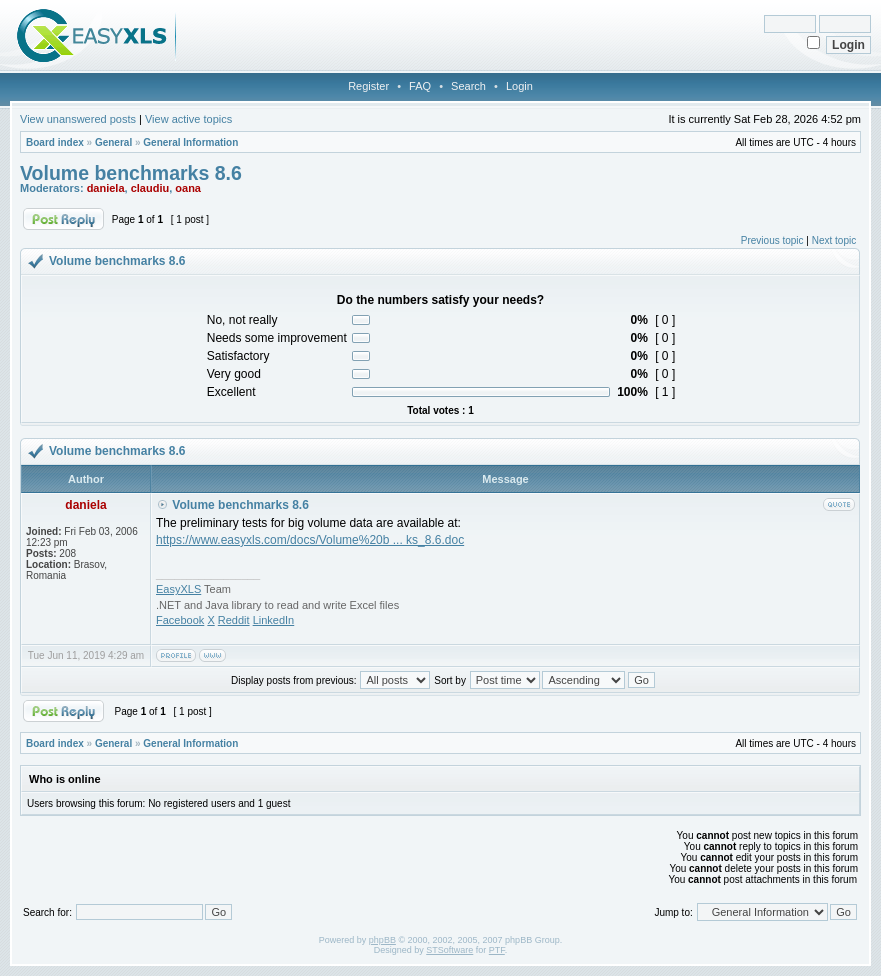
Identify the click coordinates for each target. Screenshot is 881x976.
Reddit (234, 620)
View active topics (188, 119)
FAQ (420, 86)
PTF (497, 950)
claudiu (150, 188)
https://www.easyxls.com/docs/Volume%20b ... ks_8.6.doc (310, 540)
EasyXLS (178, 589)
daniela (106, 188)
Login (519, 86)
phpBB (382, 940)
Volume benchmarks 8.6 (131, 173)
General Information (190, 142)
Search (468, 86)
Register (368, 86)
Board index (55, 142)
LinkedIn (274, 620)
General (113, 142)
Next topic (834, 240)
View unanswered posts (78, 119)
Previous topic (772, 240)
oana (188, 188)
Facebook (180, 620)
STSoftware (449, 950)
